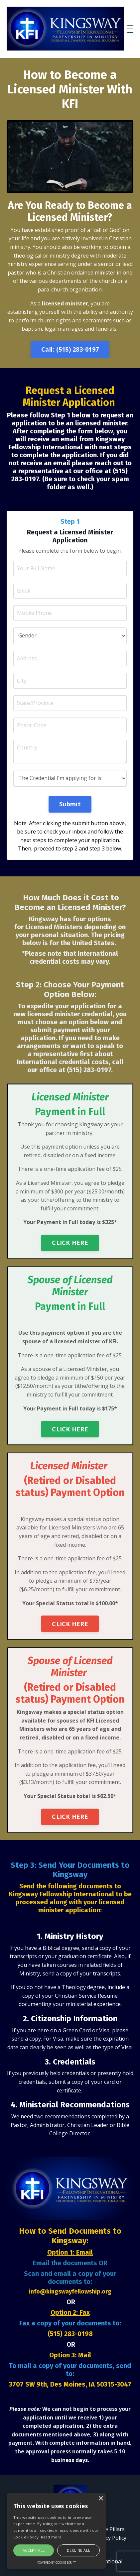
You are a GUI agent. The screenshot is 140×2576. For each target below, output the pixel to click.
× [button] (100, 2498)
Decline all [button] (78, 2550)
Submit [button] (70, 804)
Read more (51, 2536)
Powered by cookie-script (56, 2562)
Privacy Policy (109, 2537)
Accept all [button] (34, 2550)
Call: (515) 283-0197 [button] (70, 349)
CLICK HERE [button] (70, 1243)
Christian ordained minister (81, 272)
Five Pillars (111, 2529)
